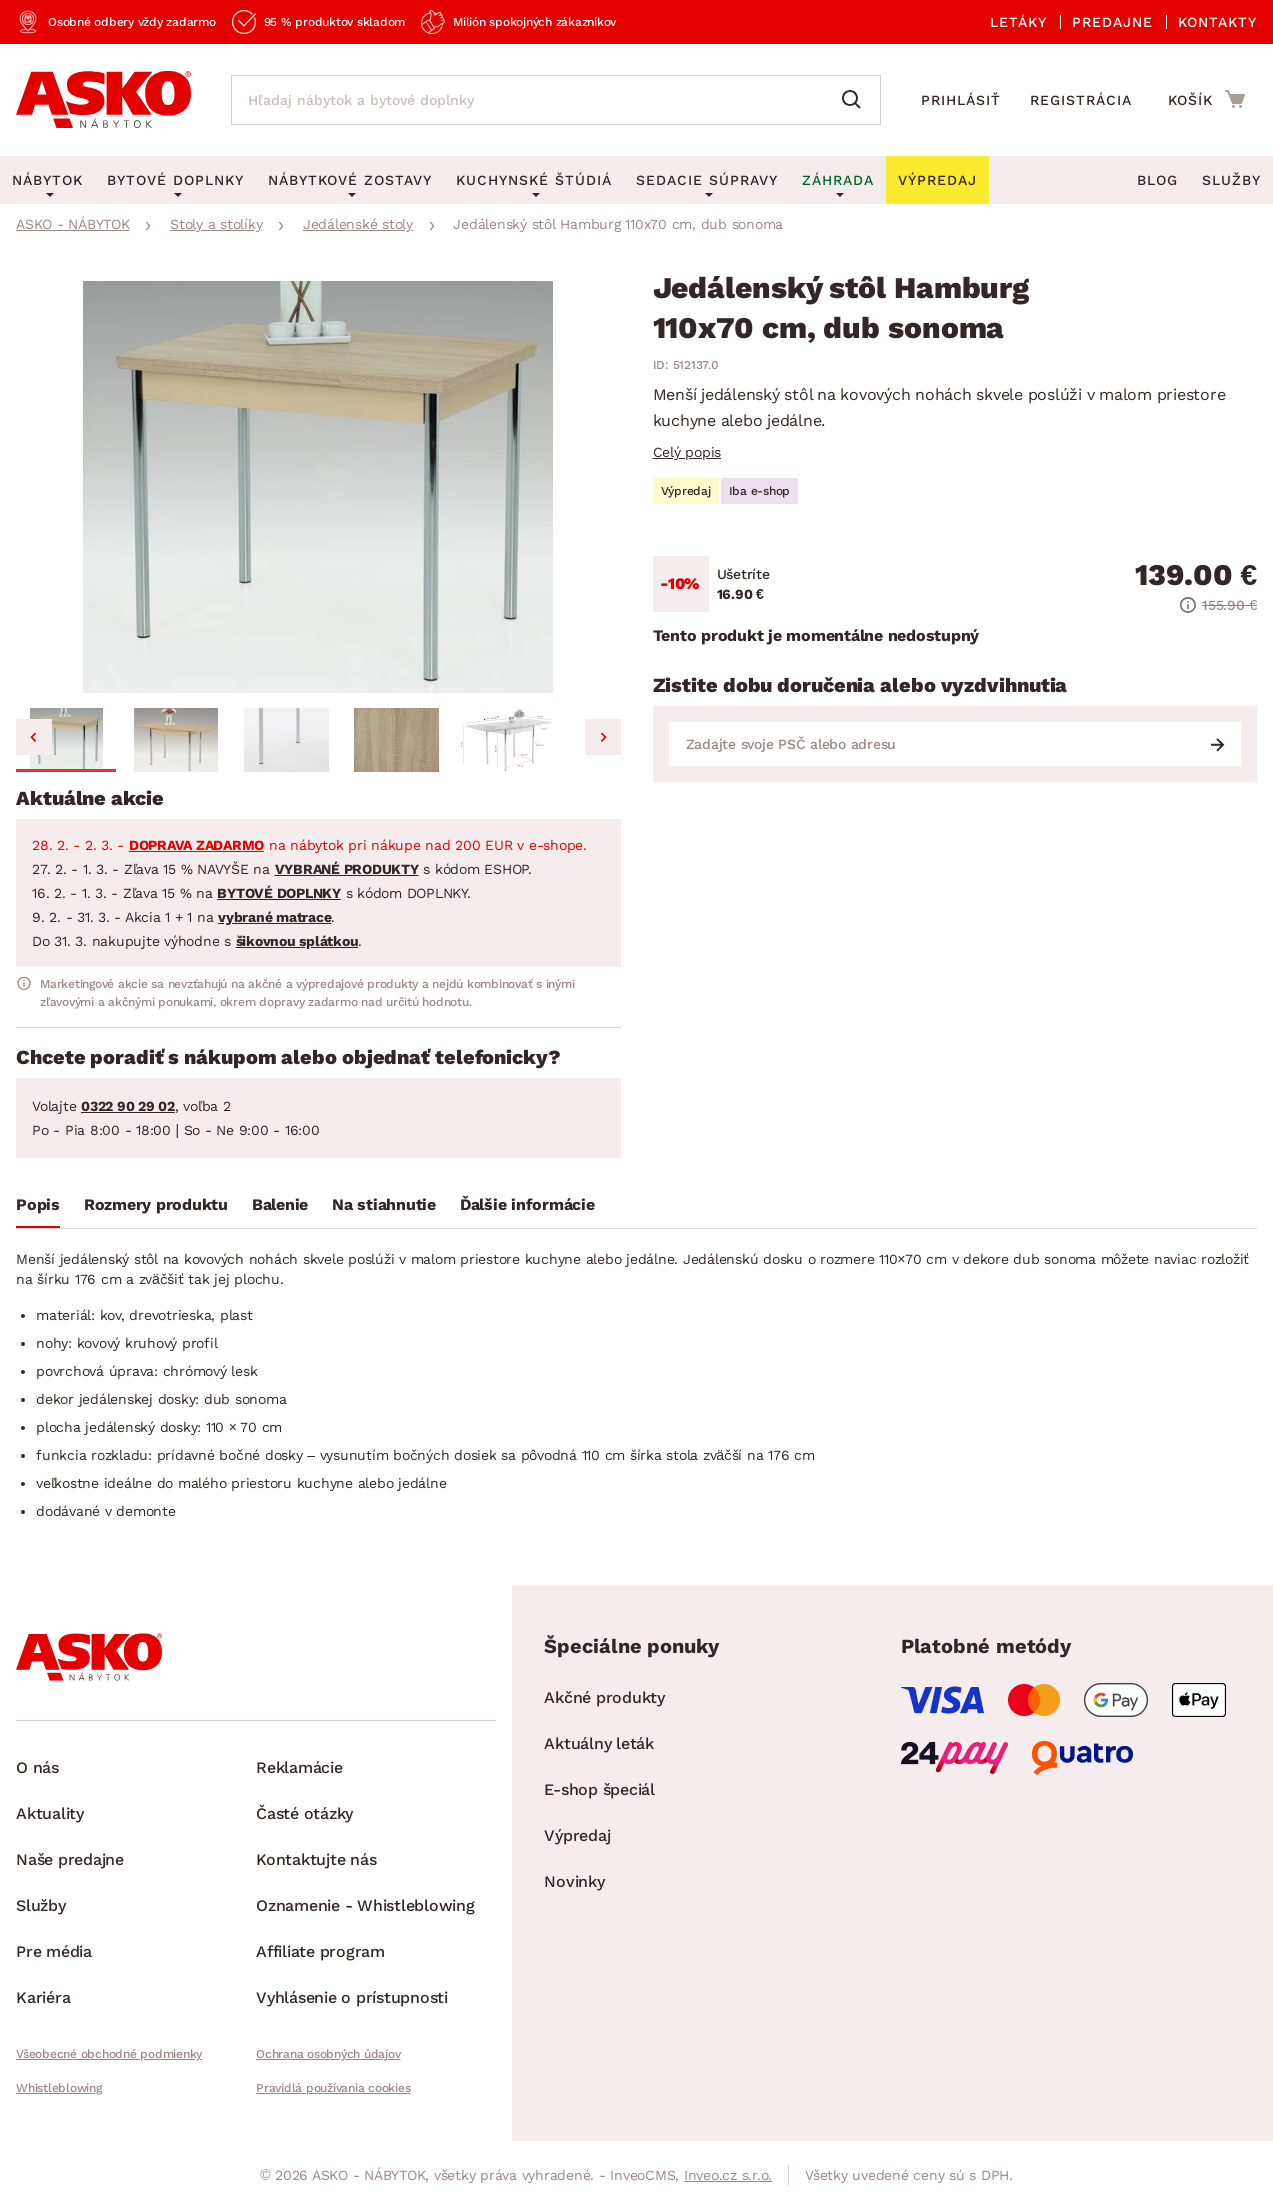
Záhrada (838, 180)
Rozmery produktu (156, 1204)
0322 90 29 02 (128, 1106)
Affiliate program (320, 1951)
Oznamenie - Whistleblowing (365, 1905)
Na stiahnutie (384, 1204)
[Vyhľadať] (856, 100)
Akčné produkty (604, 1697)
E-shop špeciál (599, 1789)
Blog (1157, 180)
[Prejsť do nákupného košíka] (1206, 99)
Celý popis (687, 452)
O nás (37, 1767)
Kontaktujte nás (316, 1859)
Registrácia (1081, 100)
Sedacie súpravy (707, 180)
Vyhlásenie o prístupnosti (352, 1997)
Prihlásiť (961, 100)
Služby (1231, 180)
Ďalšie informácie (527, 1204)
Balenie (280, 1204)
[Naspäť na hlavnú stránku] (103, 100)
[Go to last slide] (34, 737)
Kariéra (43, 1997)
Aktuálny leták (599, 1743)
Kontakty (1217, 22)
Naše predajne (70, 1859)
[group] (318, 486)
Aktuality (50, 1813)
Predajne (1112, 22)
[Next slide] (603, 737)
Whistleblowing (59, 2088)
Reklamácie (299, 1767)
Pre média (54, 1951)
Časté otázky (304, 1813)
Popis (38, 1204)
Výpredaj (577, 1835)
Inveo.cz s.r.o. (728, 2175)
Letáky (1018, 22)
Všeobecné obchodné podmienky (109, 2054)
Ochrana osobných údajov (328, 2054)
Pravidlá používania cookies (333, 2088)
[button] (66, 740)
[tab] (38, 1209)
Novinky (574, 1881)
